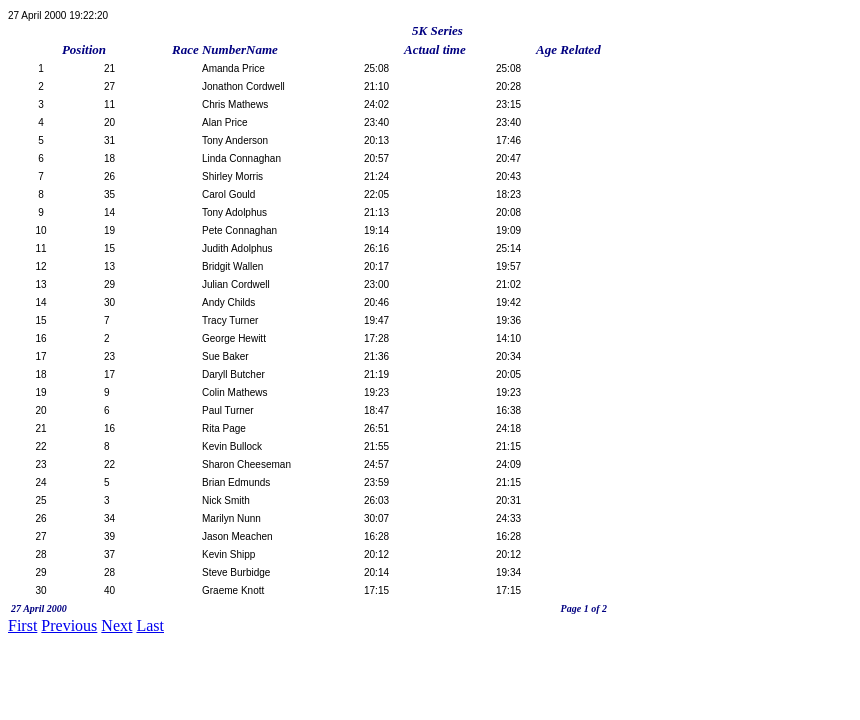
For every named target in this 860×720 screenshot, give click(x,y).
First (22, 625)
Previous (69, 625)
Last (150, 625)
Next (116, 625)
